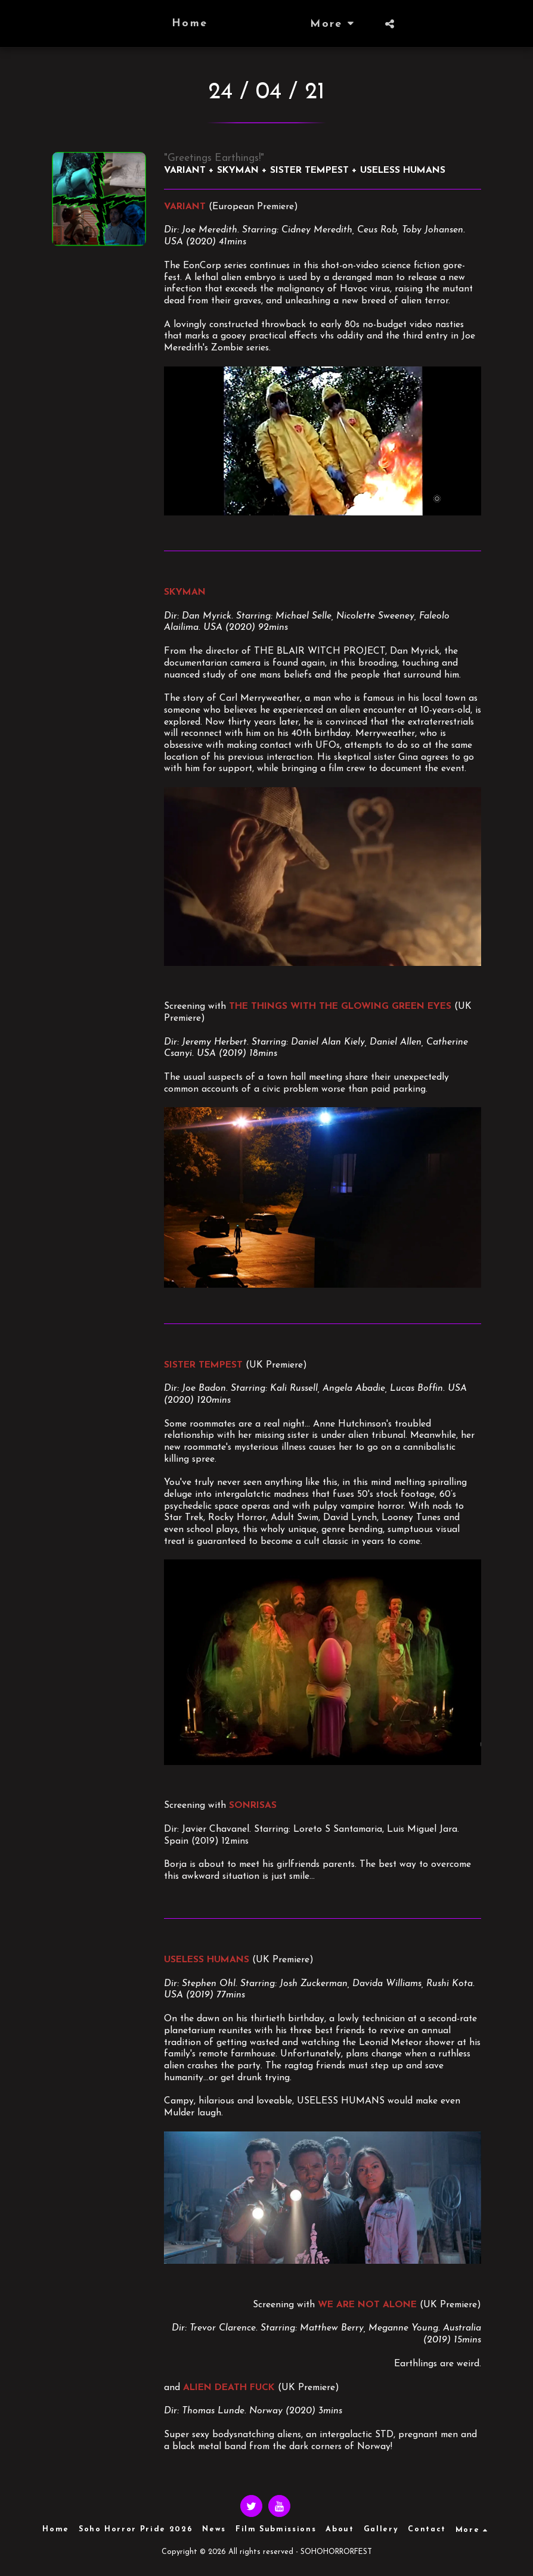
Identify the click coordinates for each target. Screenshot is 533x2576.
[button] (412, 23)
